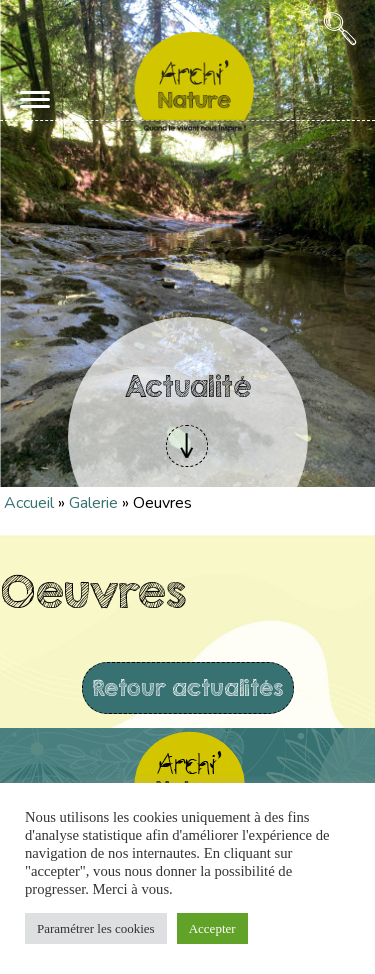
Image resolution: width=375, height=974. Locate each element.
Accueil (29, 503)
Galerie (93, 503)
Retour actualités (188, 687)
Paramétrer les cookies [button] (96, 928)
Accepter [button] (212, 928)
